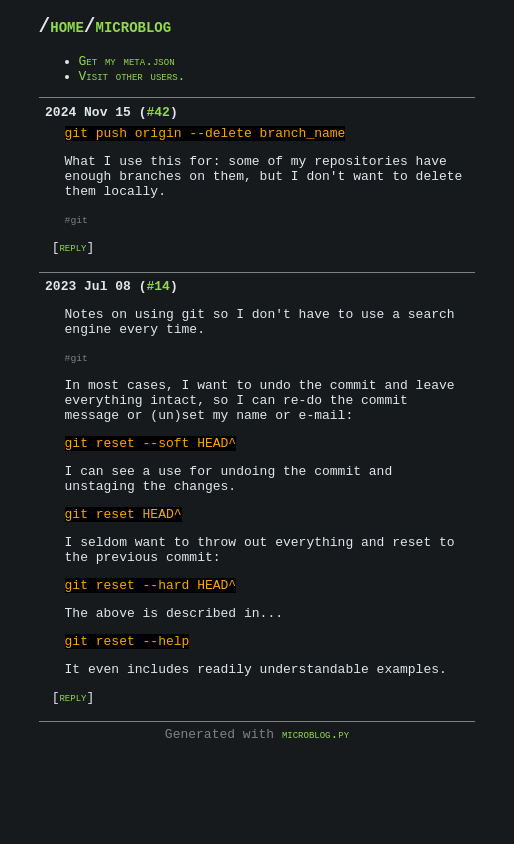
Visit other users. (149, 86)
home (73, 29)
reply (78, 278)
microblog (161, 29)
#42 (157, 125)
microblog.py (316, 822)
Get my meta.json (141, 68)
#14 (157, 320)
